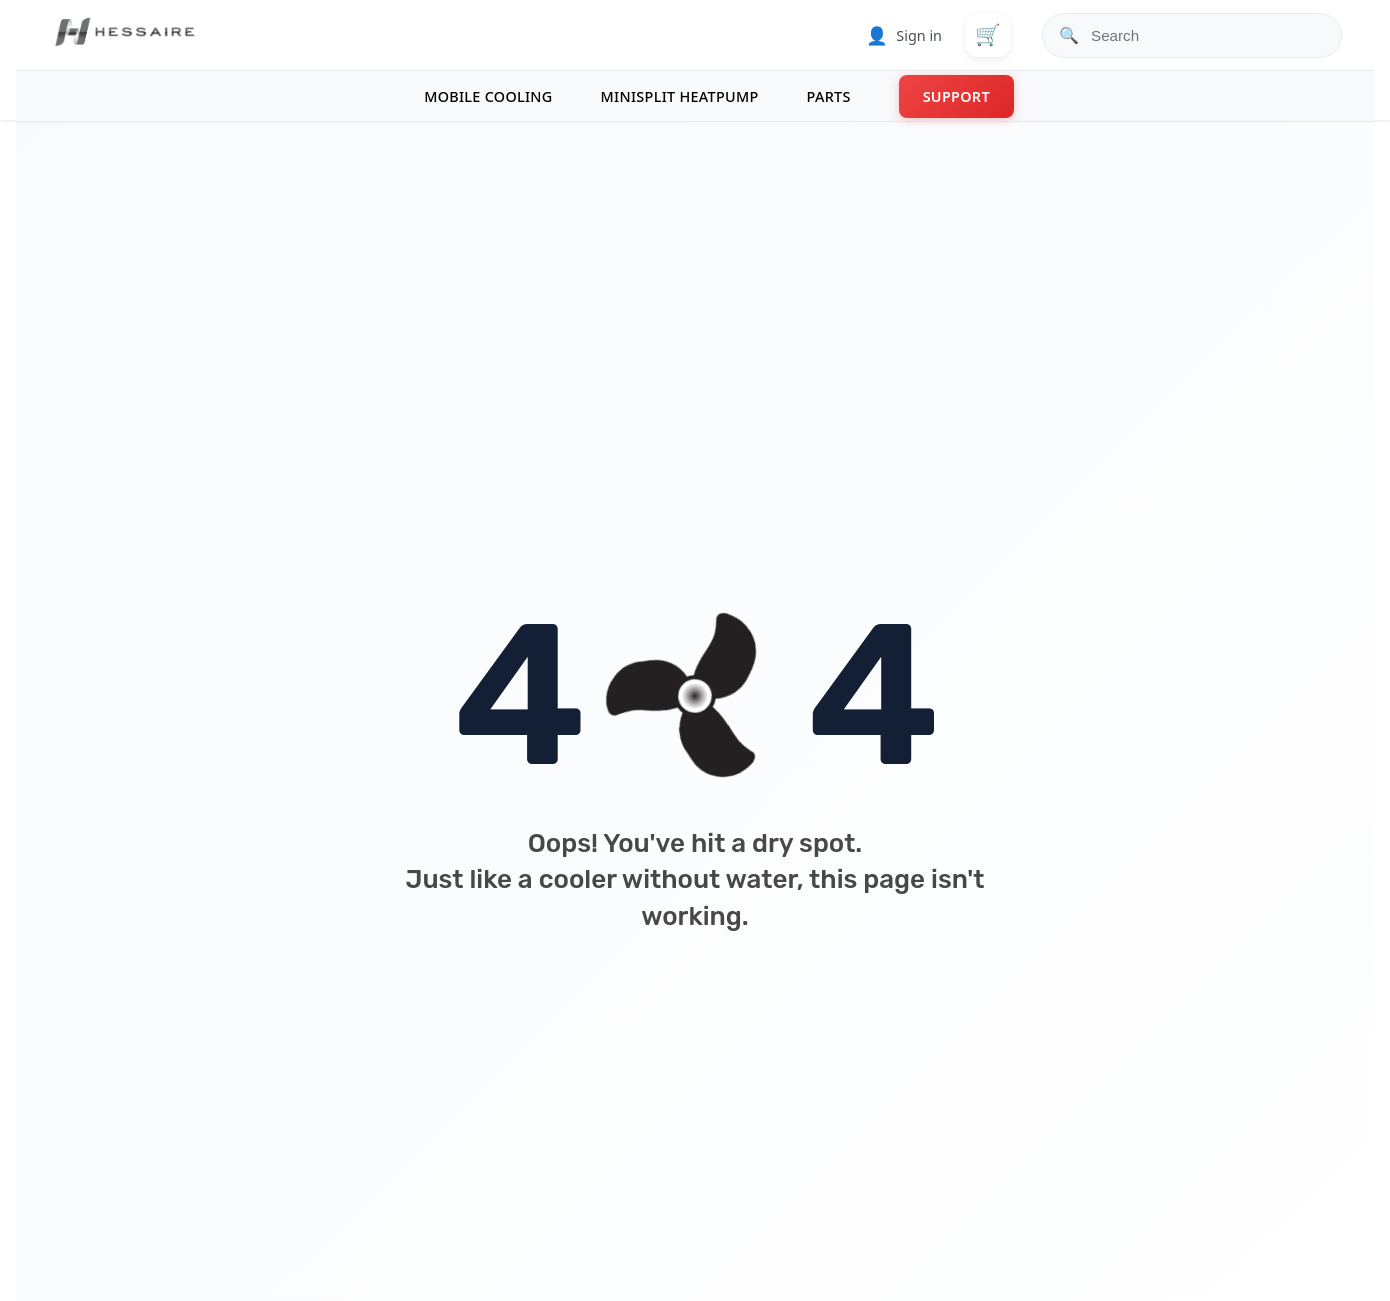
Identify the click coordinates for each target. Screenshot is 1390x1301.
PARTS (829, 96)
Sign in (904, 35)
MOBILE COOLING (488, 96)
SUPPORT (956, 96)
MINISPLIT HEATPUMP (680, 96)
